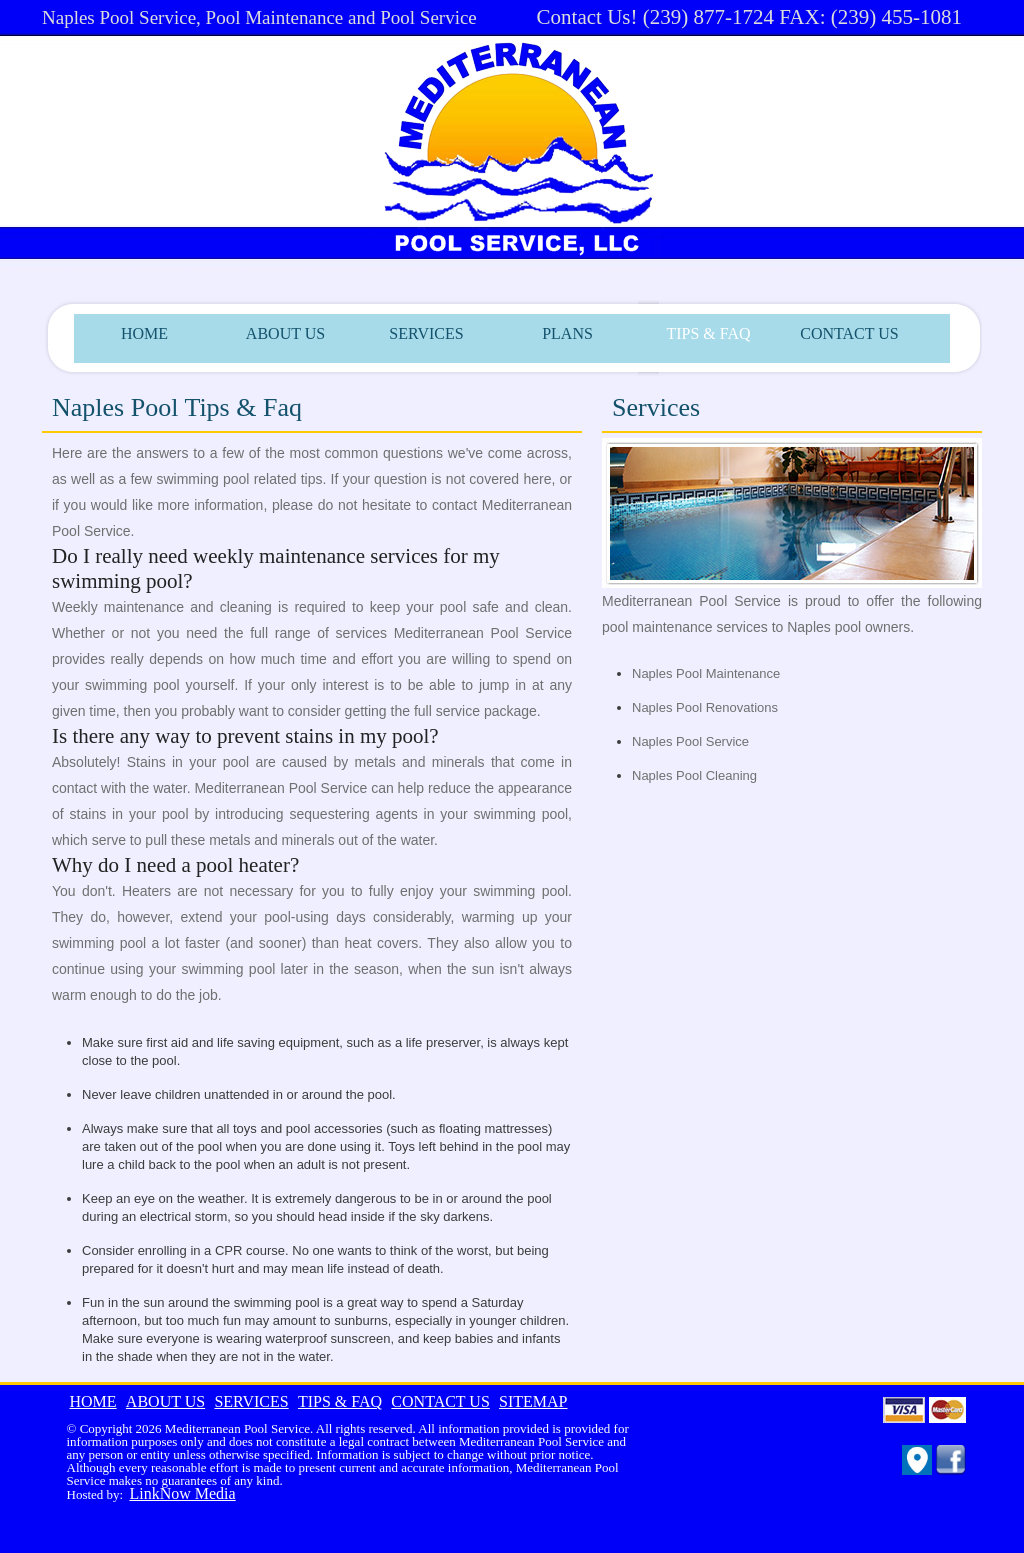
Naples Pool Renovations (705, 707)
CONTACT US (849, 333)
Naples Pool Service (690, 741)
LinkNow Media (182, 1493)
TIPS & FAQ (708, 333)
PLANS (567, 333)
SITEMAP (533, 1401)
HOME (144, 333)
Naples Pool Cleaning (694, 775)
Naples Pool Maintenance (706, 673)
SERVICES (426, 333)
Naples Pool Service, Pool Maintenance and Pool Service (259, 17)
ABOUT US (285, 333)
